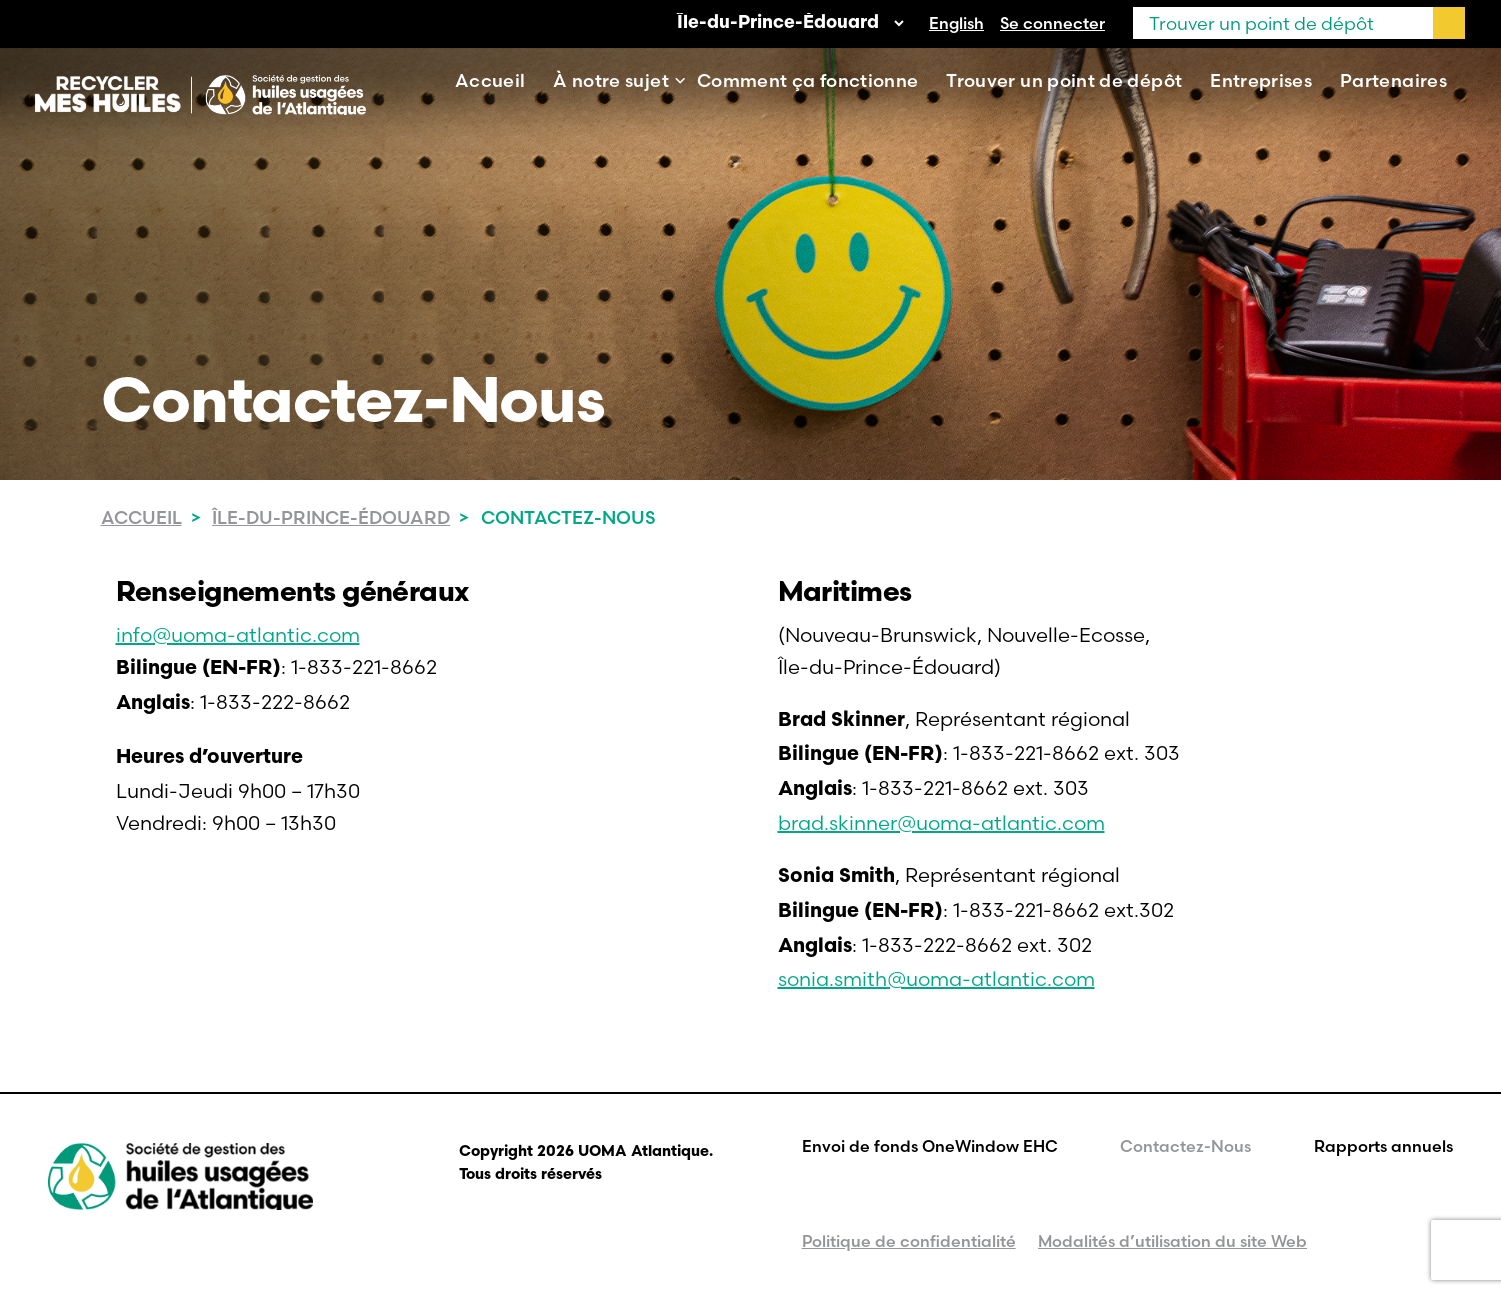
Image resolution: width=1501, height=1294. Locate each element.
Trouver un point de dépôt (1064, 80)
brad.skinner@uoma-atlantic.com (941, 822)
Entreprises (1261, 80)
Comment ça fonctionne (808, 80)
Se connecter (1052, 23)
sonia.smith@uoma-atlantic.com (936, 978)
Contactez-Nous (1185, 1146)
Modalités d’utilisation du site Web (1172, 1241)
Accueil (490, 80)
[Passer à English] (956, 23)
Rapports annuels (1383, 1146)
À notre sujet (611, 80)
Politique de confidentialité (909, 1241)
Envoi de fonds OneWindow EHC (930, 1146)
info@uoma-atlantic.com (238, 634)
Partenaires (1393, 80)
